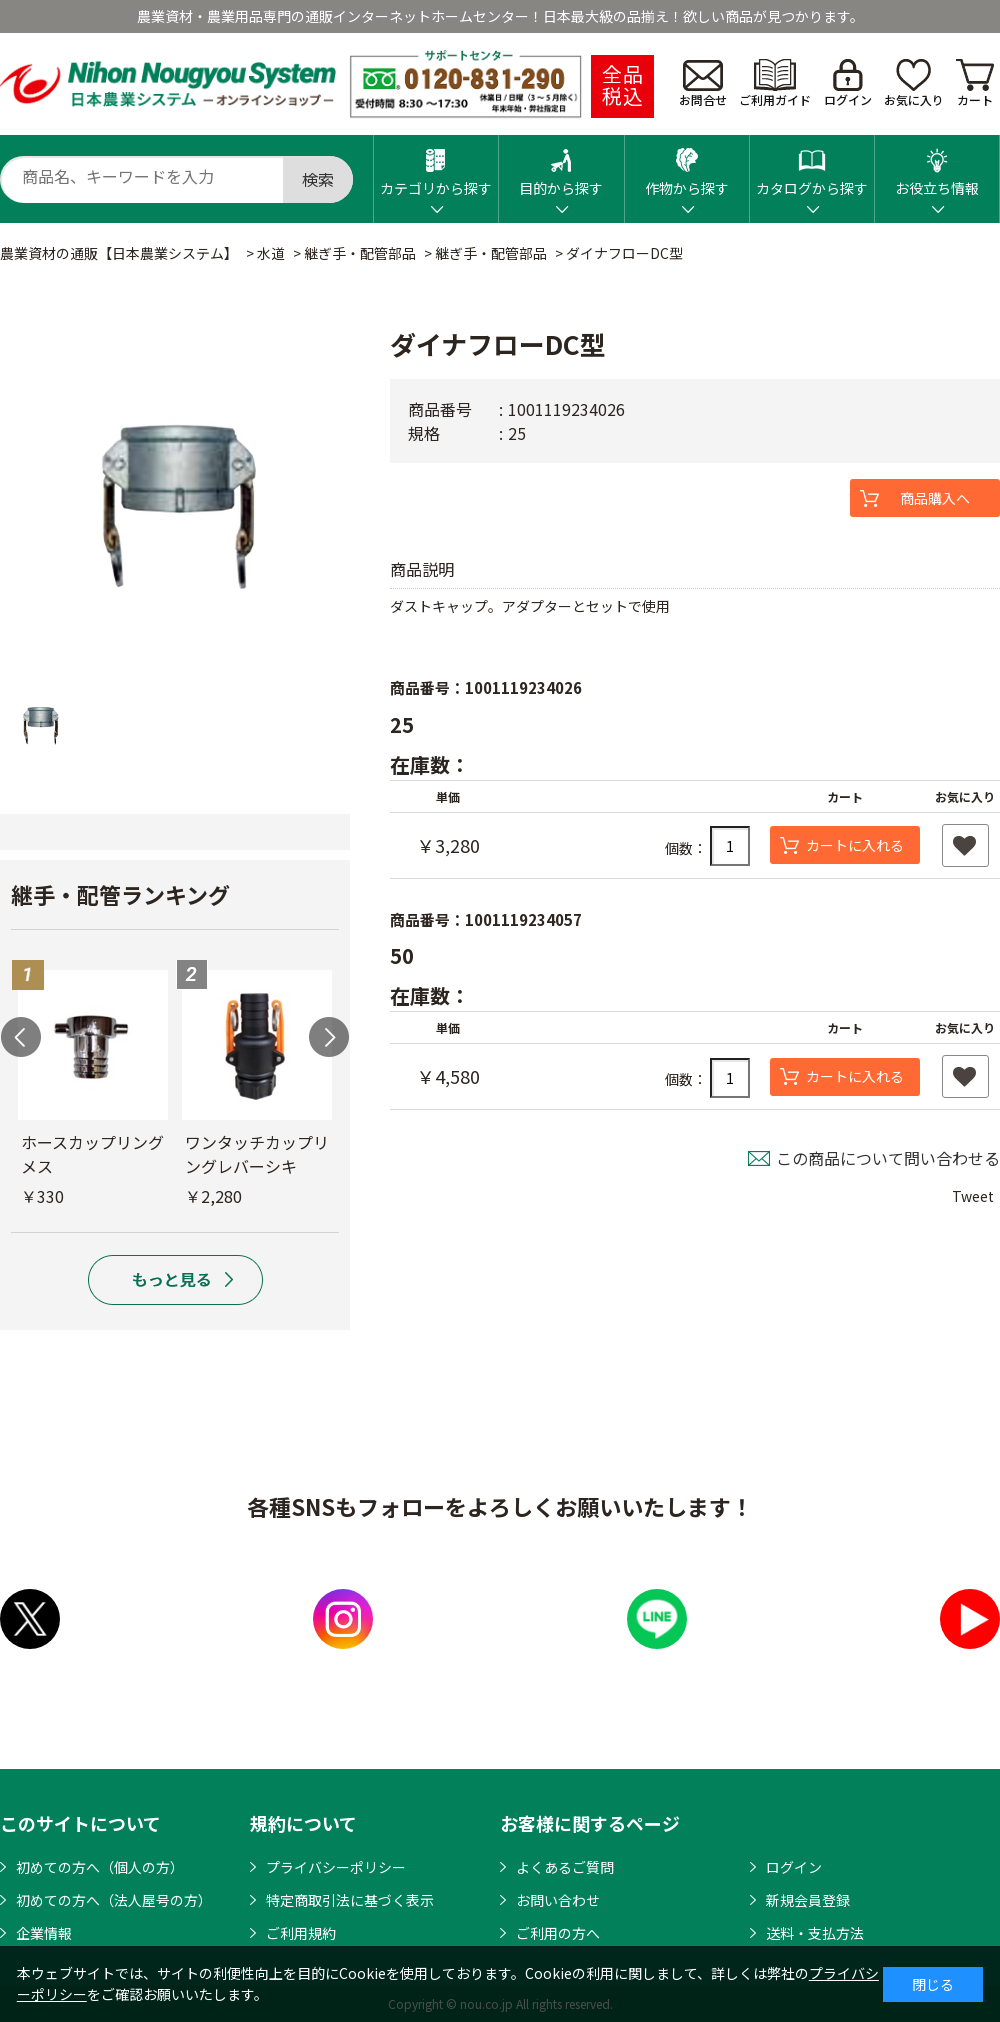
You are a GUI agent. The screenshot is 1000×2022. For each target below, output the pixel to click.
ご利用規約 (301, 1933)
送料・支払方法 (815, 1933)
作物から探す (687, 166)
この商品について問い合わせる (888, 1158)
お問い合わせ (558, 1900)
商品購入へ (935, 498)
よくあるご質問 (565, 1867)
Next (329, 1037)
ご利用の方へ (558, 1933)
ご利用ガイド (775, 83)
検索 (318, 179)
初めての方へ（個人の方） (100, 1867)
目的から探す (561, 166)
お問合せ (703, 84)
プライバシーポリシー (336, 1867)
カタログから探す (812, 166)
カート (975, 83)
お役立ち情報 (937, 166)
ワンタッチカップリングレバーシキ (257, 1154)
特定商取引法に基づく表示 (350, 1900)
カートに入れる (855, 845)
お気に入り (914, 83)
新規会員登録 (808, 1900)
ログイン (848, 83)
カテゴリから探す (436, 166)
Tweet (973, 1196)
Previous (21, 1037)
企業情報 (44, 1933)
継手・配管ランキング (120, 894)
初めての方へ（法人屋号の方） (114, 1900)
